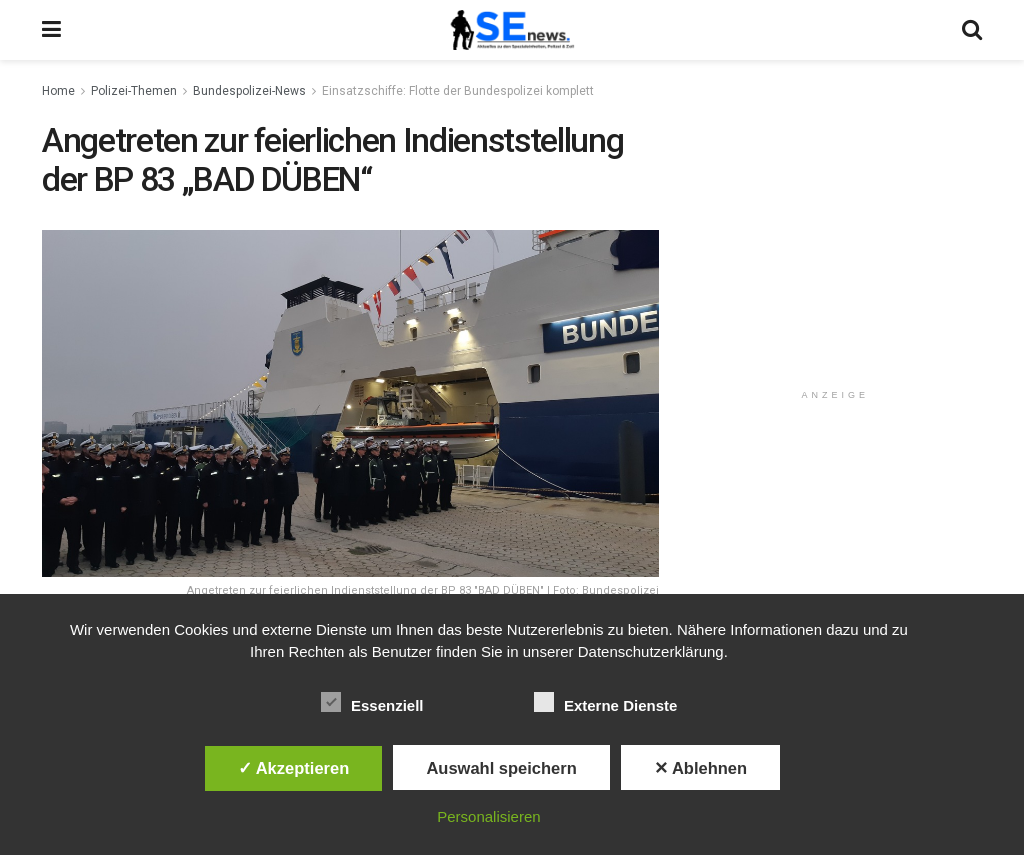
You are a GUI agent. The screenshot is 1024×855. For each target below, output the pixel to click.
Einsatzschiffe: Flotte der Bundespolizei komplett (458, 91)
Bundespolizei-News (249, 91)
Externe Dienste (605, 702)
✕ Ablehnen (700, 768)
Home (58, 91)
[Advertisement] (839, 247)
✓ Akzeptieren (294, 768)
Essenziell (372, 702)
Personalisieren (488, 816)
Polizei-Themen (134, 91)
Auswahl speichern (501, 768)
